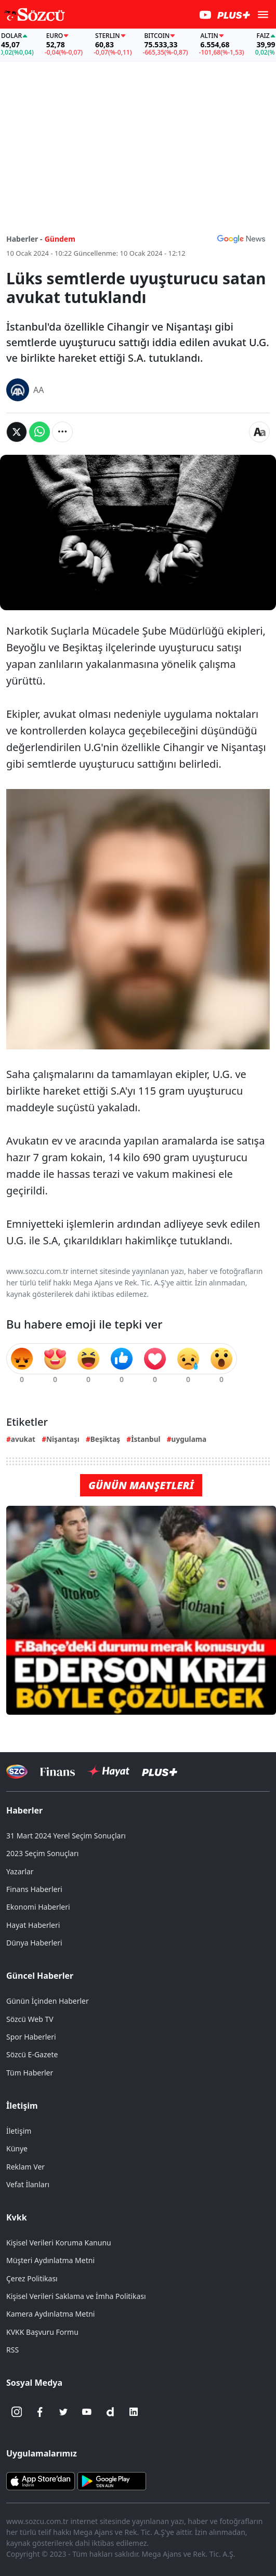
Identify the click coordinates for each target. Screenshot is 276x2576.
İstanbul (145, 1439)
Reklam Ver (25, 2167)
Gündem (60, 239)
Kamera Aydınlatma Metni (50, 2314)
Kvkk (16, 2217)
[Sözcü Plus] (159, 1771)
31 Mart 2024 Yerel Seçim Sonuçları (66, 1836)
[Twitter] (63, 2411)
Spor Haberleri (31, 2037)
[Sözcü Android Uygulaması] (111, 2480)
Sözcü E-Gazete (32, 2054)
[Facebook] (40, 2411)
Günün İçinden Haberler (47, 2001)
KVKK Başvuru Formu (42, 2332)
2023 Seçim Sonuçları (42, 1853)
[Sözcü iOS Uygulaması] (40, 2480)
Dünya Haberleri (34, 1943)
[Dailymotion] (110, 2411)
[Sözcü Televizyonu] (17, 1772)
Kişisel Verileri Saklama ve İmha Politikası (76, 2296)
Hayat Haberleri (33, 1925)
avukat (23, 1439)
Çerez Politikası (32, 2278)
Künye (17, 2148)
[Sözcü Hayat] (108, 1771)
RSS (12, 2350)
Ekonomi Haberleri (38, 1907)
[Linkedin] (133, 2411)
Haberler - (24, 239)
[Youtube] (86, 2411)
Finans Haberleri (34, 1889)
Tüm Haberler (29, 2073)
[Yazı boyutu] (259, 432)
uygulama (189, 1439)
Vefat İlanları (27, 2184)
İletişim (22, 2105)
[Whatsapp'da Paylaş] (39, 432)
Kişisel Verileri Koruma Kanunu (58, 2243)
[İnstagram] (16, 2411)
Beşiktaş (105, 1439)
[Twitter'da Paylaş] (16, 432)
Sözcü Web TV (30, 2019)
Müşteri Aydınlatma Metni (50, 2260)
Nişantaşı (63, 1439)
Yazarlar (20, 1871)
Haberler (24, 1810)
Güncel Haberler (39, 1975)
